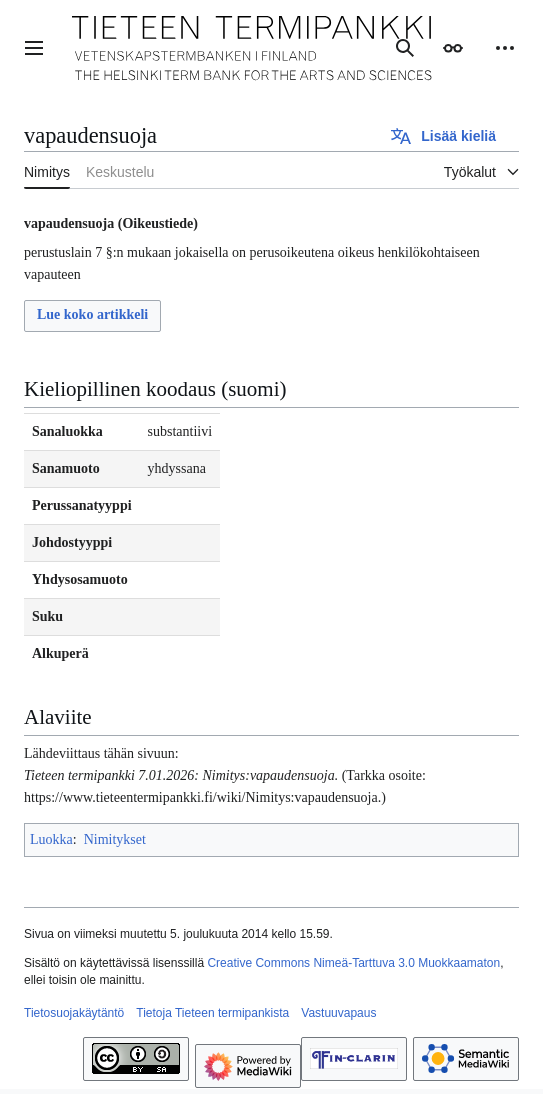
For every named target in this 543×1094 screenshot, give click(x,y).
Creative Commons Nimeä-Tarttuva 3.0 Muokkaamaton (353, 963)
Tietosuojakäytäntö (74, 1013)
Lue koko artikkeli (92, 314)
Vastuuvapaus (338, 1013)
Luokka (51, 839)
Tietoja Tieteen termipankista (212, 1013)
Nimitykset (115, 839)
